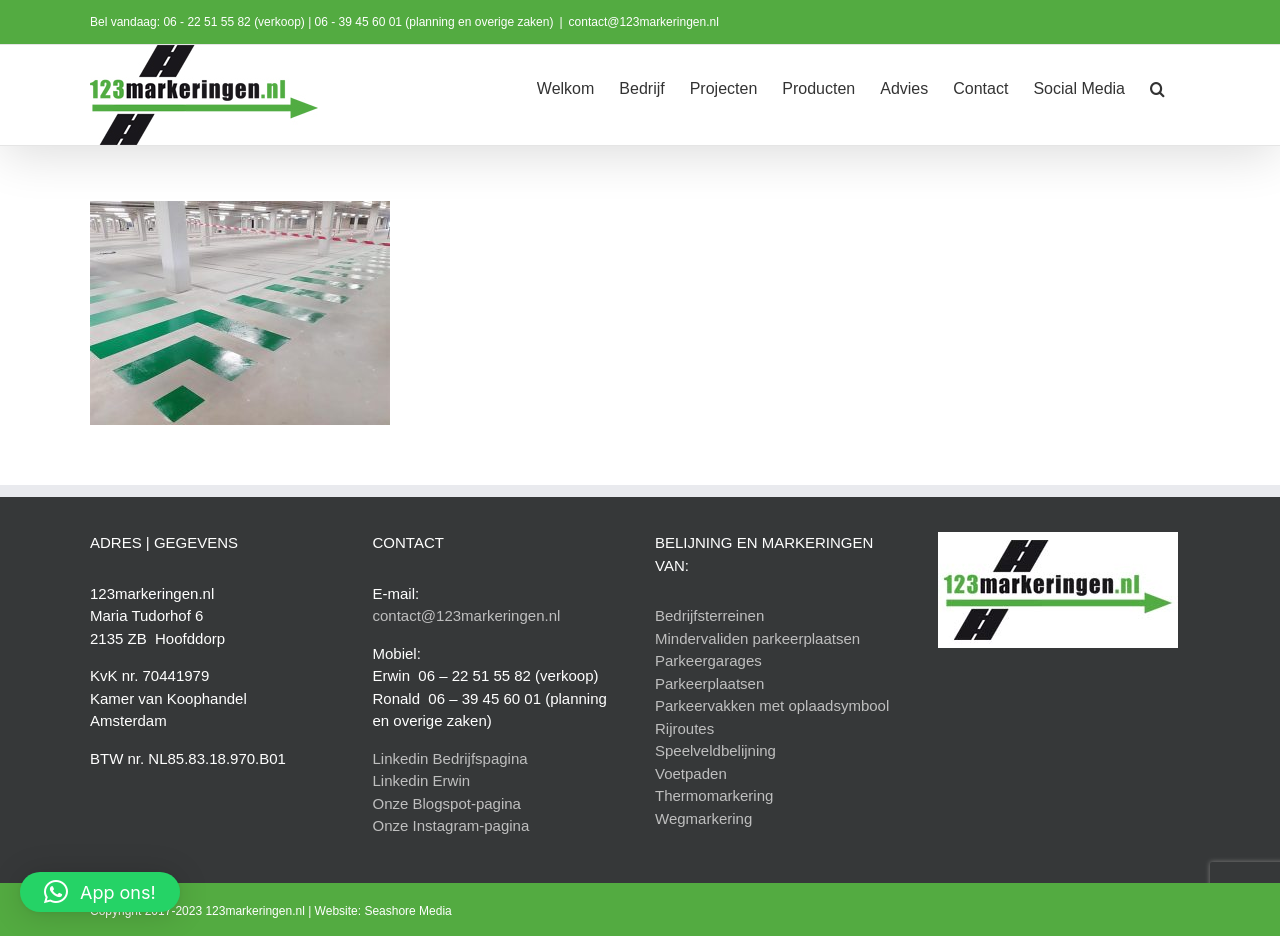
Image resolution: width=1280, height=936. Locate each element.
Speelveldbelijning (715, 750)
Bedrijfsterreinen (709, 615)
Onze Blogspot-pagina (447, 803)
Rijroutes (684, 728)
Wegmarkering (703, 818)
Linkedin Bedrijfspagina (450, 758)
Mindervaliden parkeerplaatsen (757, 638)
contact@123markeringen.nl (644, 22)
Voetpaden (691, 773)
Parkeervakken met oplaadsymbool (772, 705)
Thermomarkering (714, 795)
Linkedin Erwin (422, 780)
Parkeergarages (708, 660)
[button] (1157, 87)
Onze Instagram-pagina (451, 825)
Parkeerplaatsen (709, 683)
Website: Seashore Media (383, 911)
